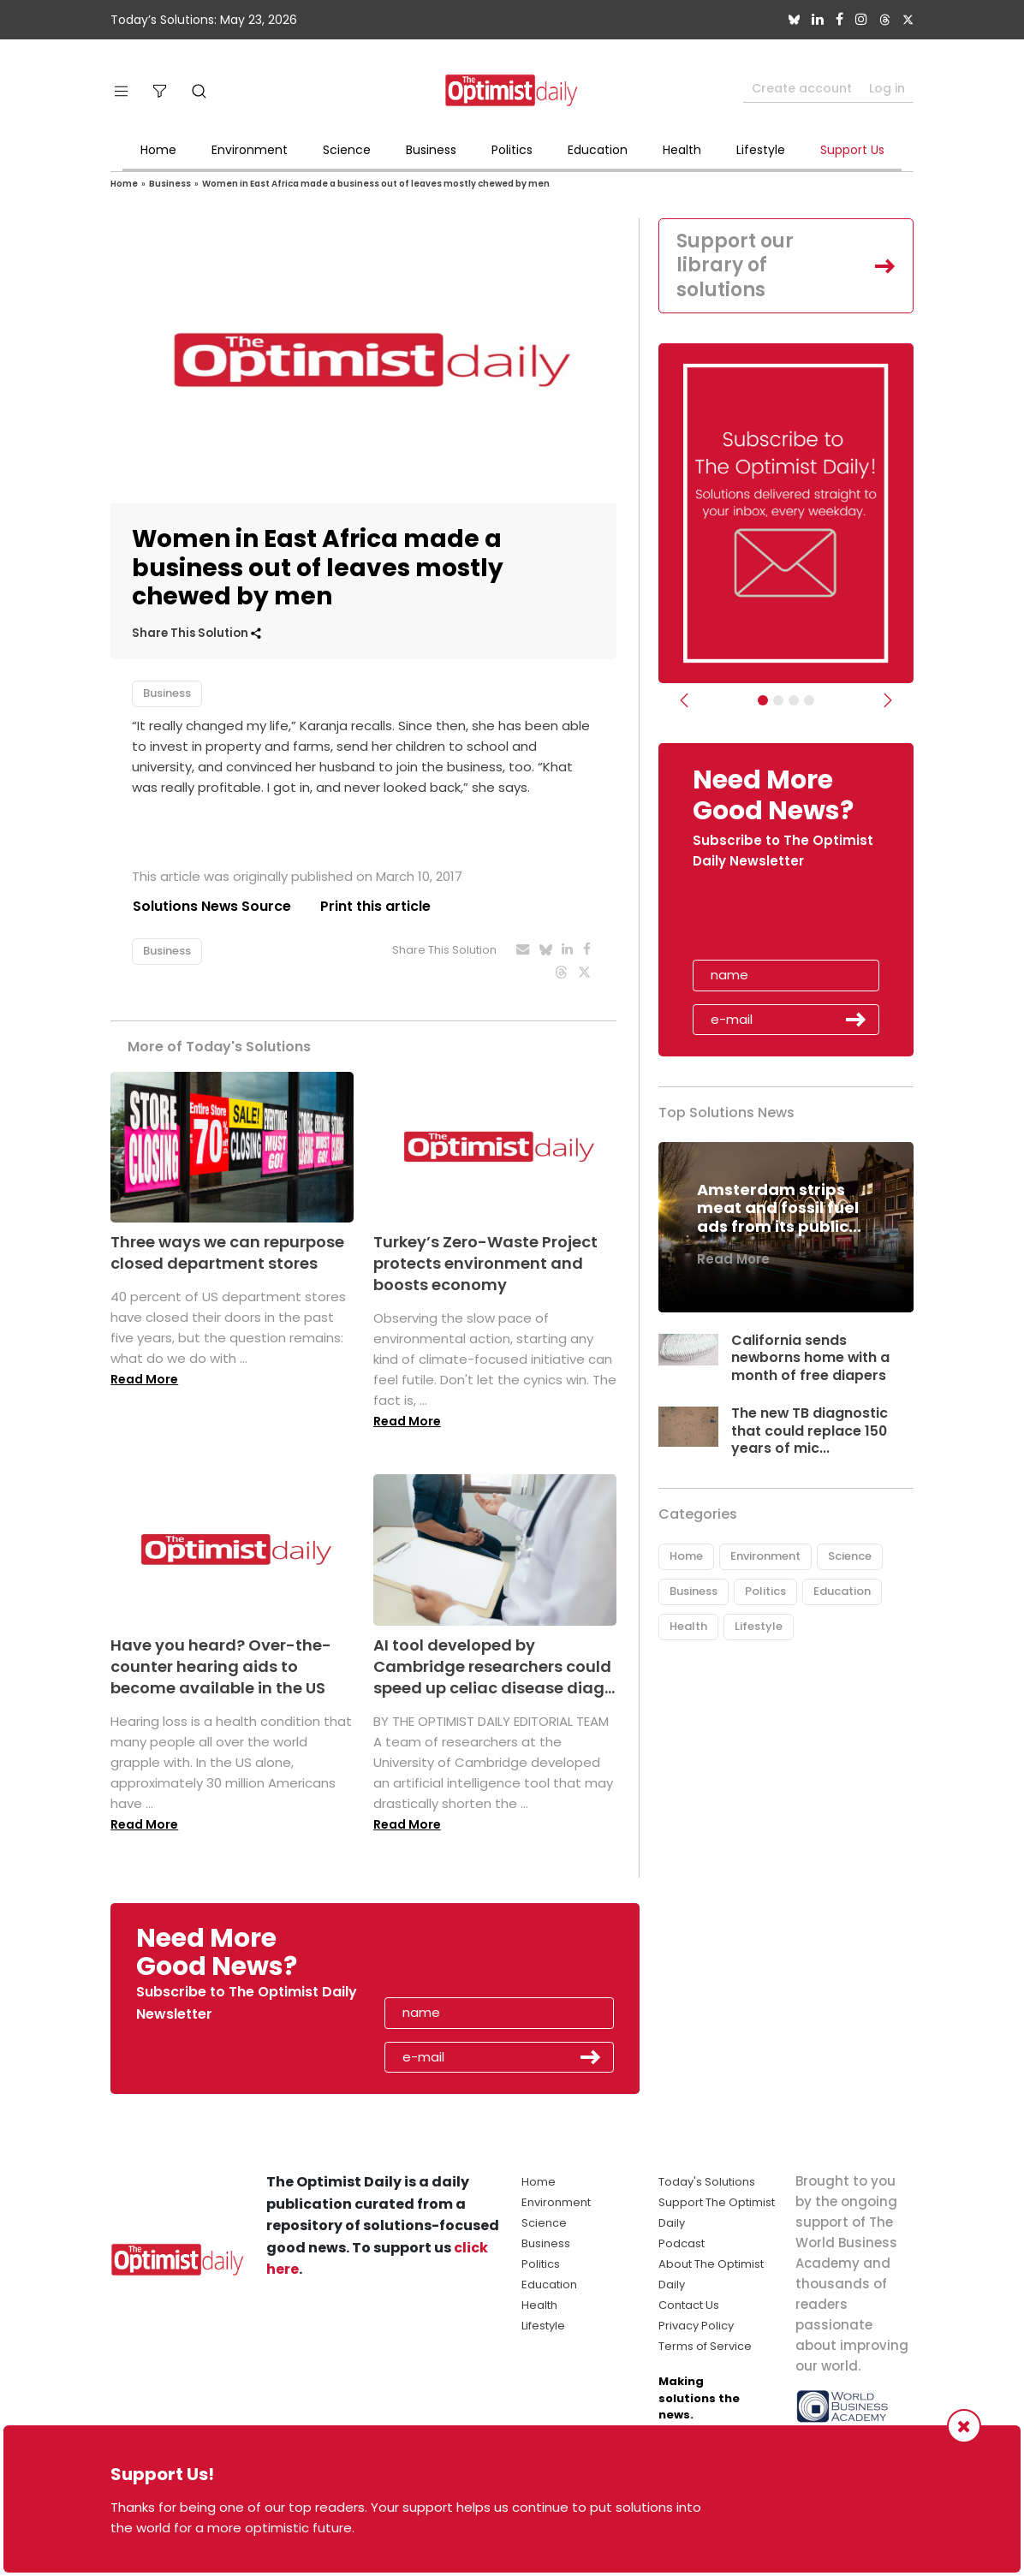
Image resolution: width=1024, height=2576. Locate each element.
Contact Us (688, 2305)
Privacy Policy (696, 2325)
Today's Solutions (706, 2182)
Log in (887, 88)
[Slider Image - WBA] (778, 700)
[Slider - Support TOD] (794, 700)
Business (431, 149)
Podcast (681, 2243)
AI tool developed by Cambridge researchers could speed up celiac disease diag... (494, 1666)
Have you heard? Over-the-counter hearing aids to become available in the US (220, 1666)
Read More (144, 1380)
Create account (802, 88)
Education (598, 149)
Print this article (375, 906)
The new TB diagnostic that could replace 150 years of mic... (810, 1431)
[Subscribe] (763, 700)
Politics (512, 149)
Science (347, 149)
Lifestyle (760, 149)
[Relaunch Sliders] (809, 700)
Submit (856, 1019)
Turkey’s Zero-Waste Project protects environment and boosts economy (485, 1263)
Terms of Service (705, 2346)
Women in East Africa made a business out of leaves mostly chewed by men (376, 183)
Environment (249, 149)
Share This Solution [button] (196, 633)
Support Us (852, 149)
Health (682, 149)
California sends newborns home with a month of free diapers (811, 1358)
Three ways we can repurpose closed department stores (227, 1252)
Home (158, 149)
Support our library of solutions (735, 265)
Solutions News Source (211, 906)
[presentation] (792, 920)
